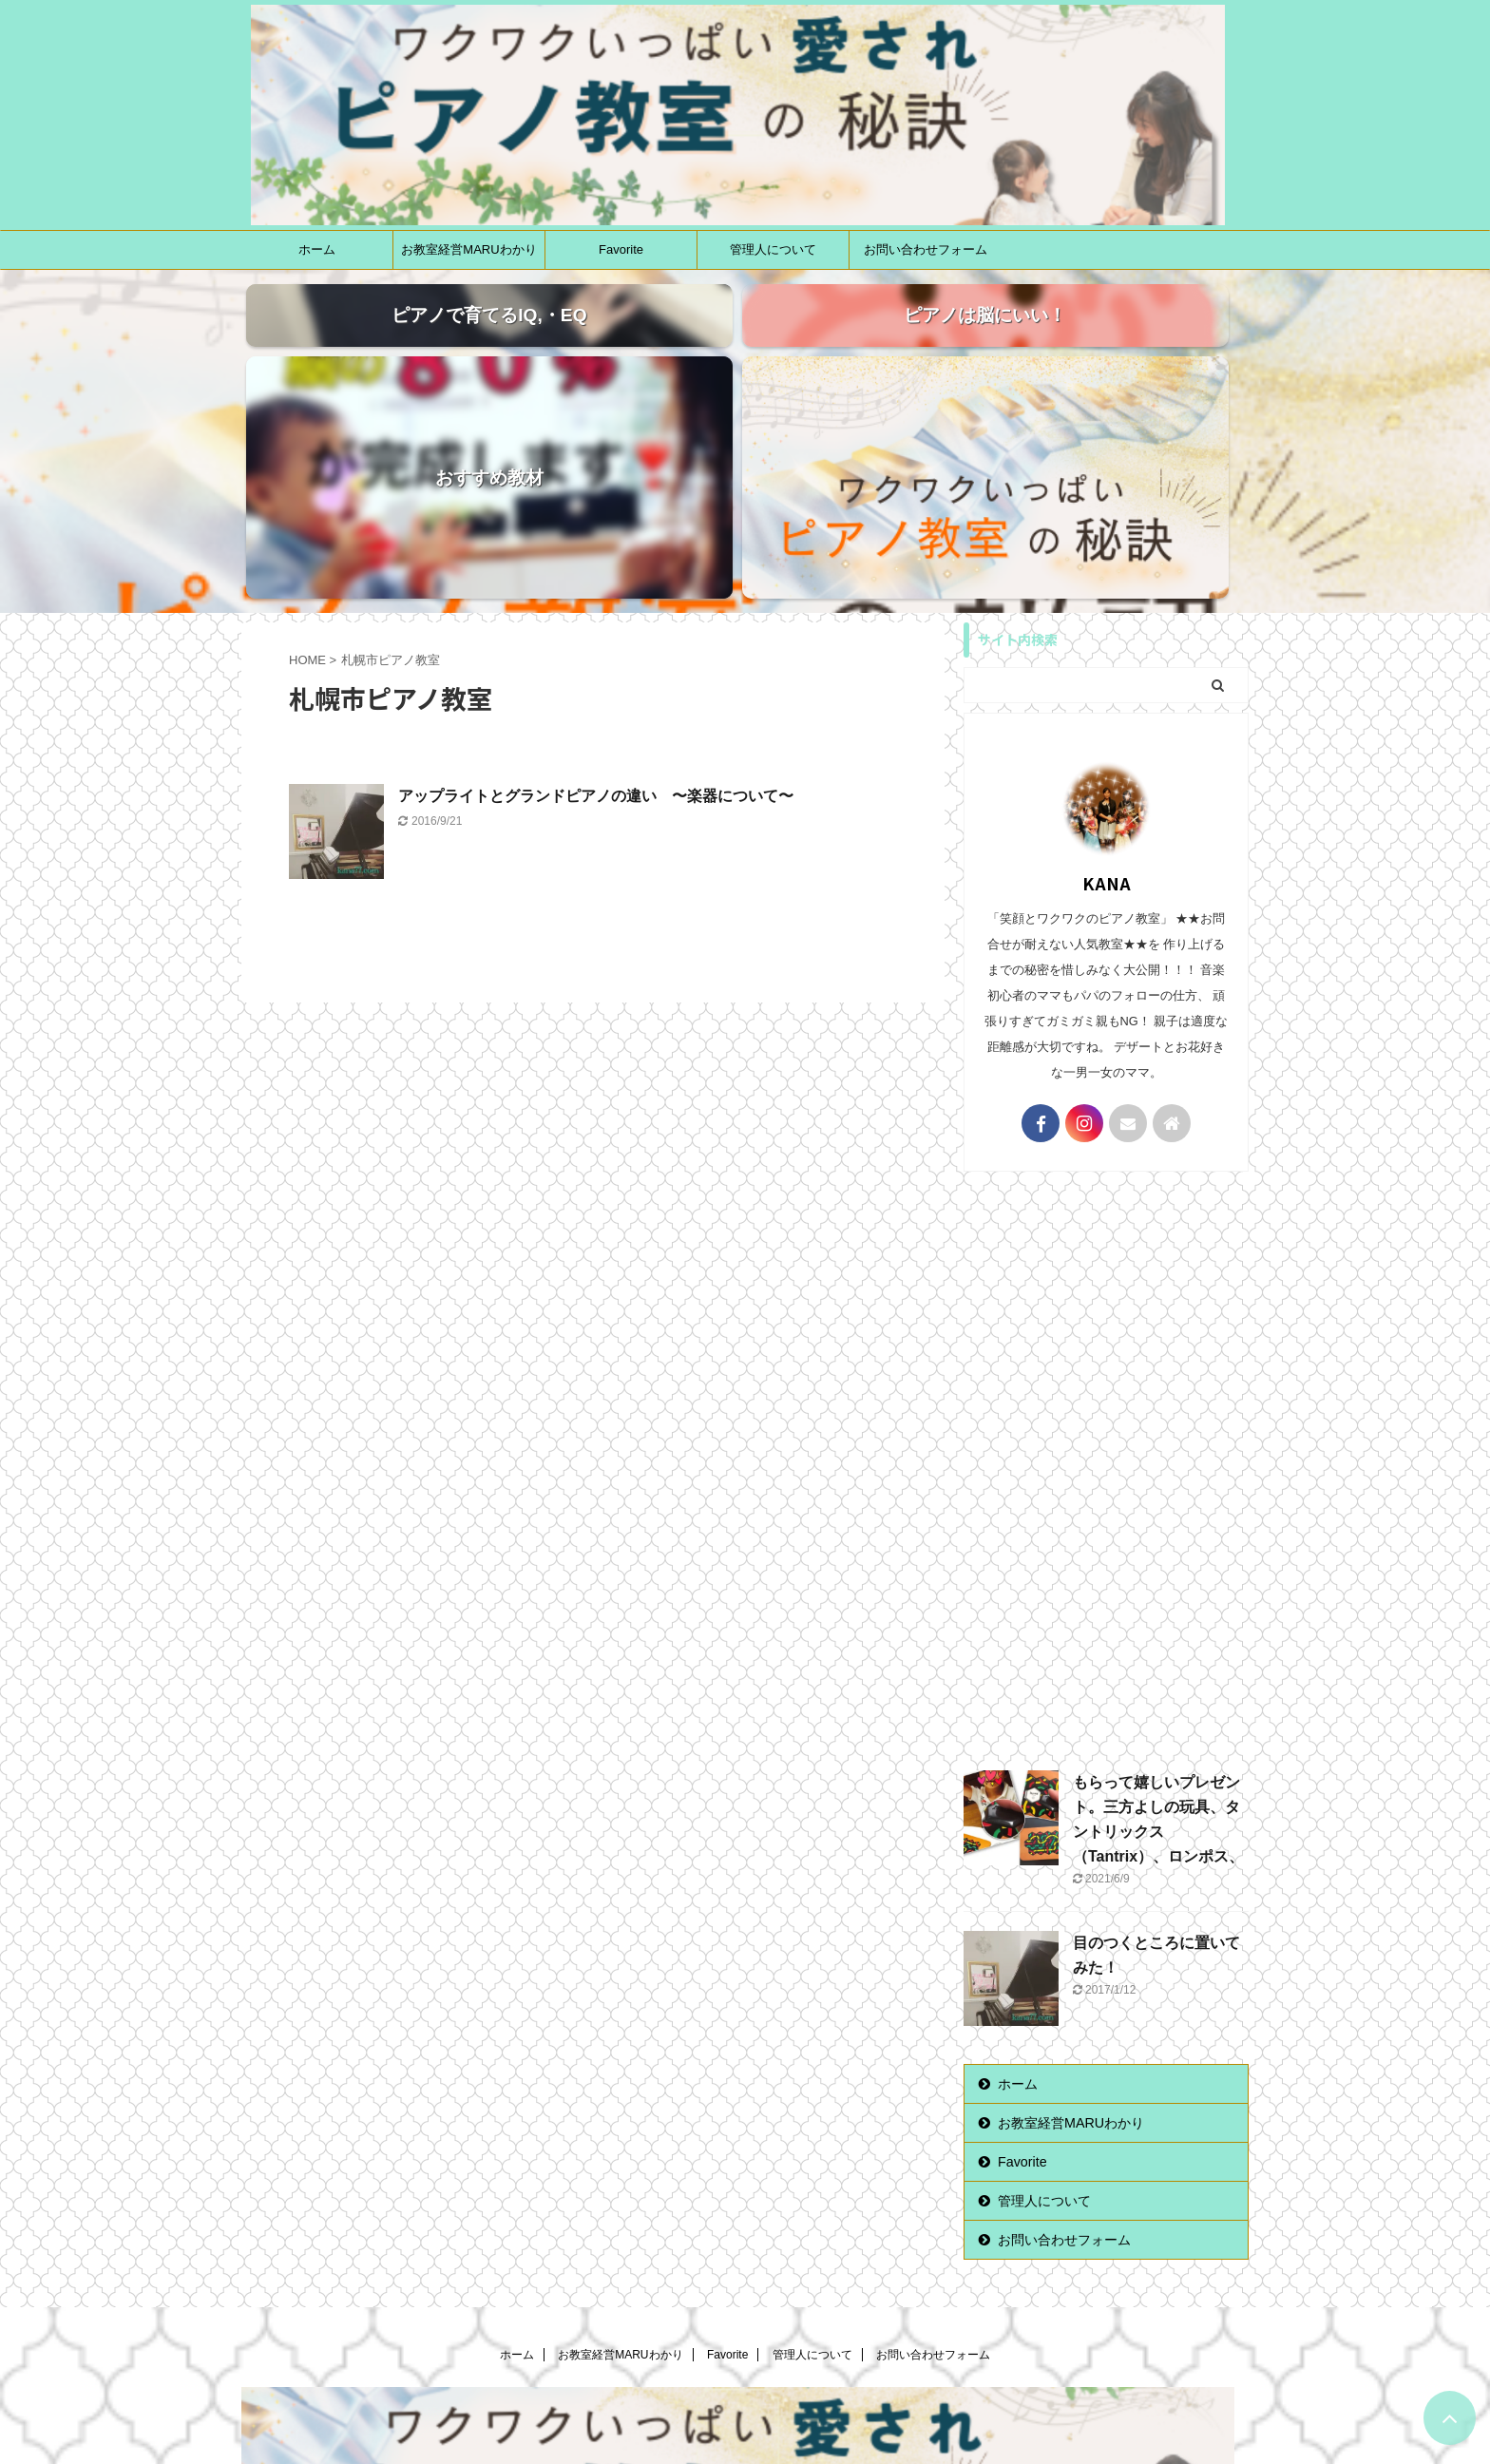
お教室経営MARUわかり (468, 249)
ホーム (316, 249)
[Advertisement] (1106, 1272)
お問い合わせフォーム (925, 249)
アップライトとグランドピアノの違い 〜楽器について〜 (595, 602)
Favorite (621, 249)
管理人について (773, 249)
